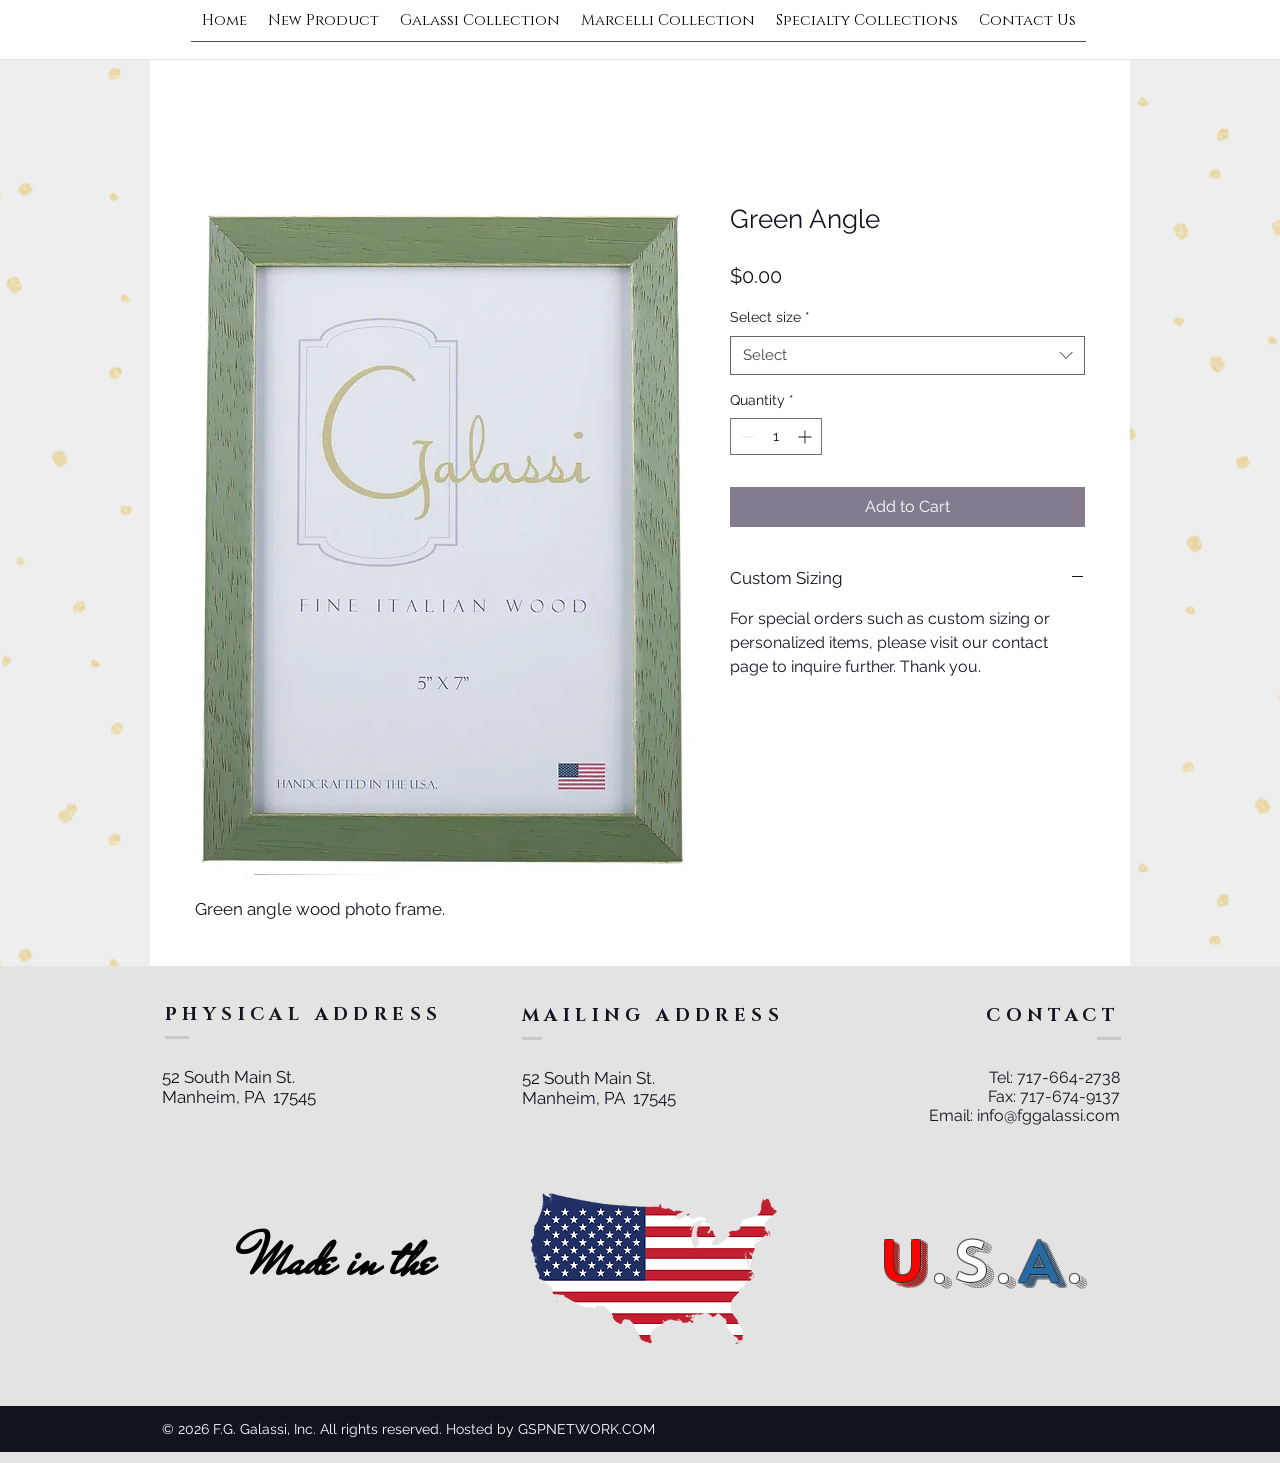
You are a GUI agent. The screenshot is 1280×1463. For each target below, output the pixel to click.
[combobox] (907, 355)
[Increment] (806, 436)
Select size (770, 317)
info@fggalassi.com (1048, 1115)
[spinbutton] (776, 436)
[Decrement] (745, 436)
